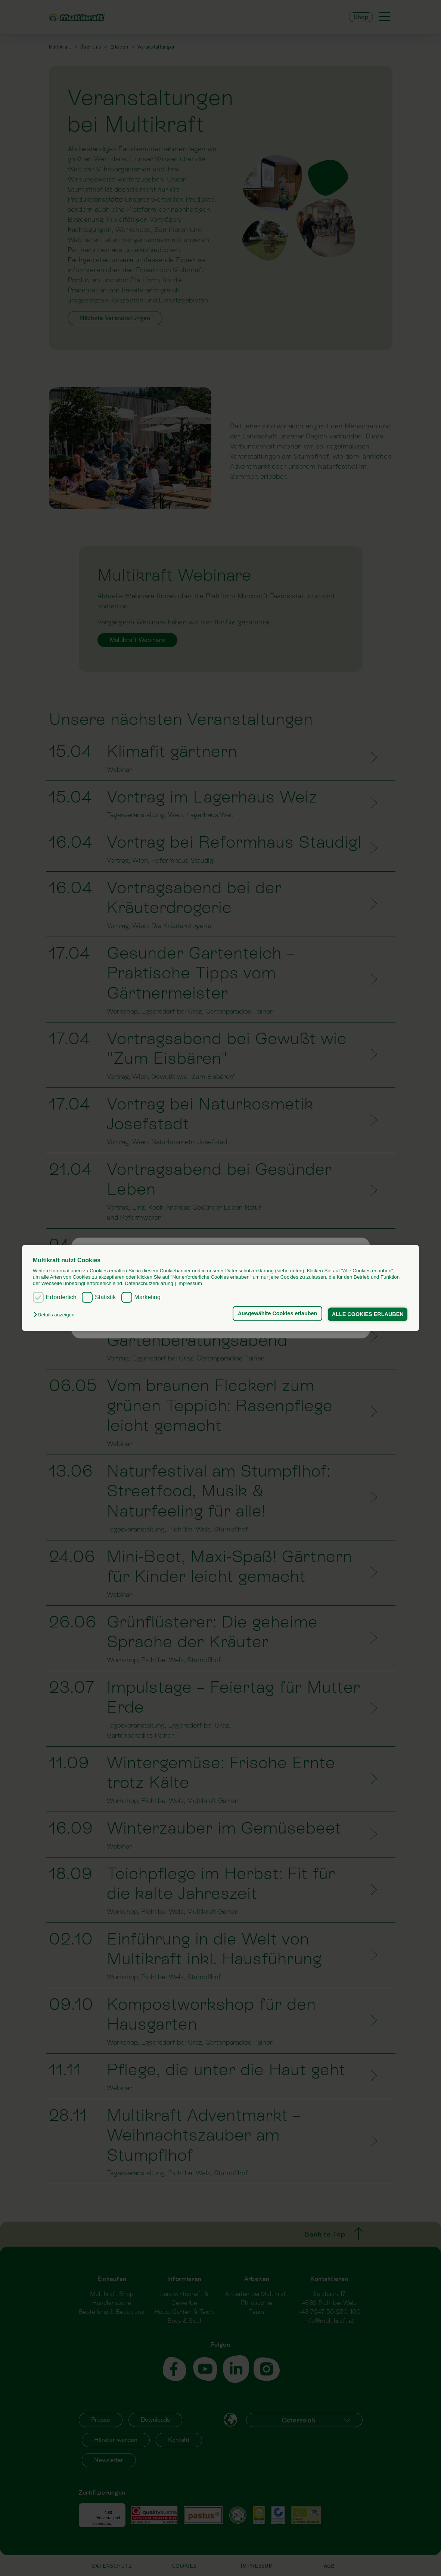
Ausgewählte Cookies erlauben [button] (276, 1313)
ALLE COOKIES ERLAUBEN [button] (367, 1314)
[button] (56, 1315)
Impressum (189, 1284)
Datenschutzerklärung (149, 1284)
